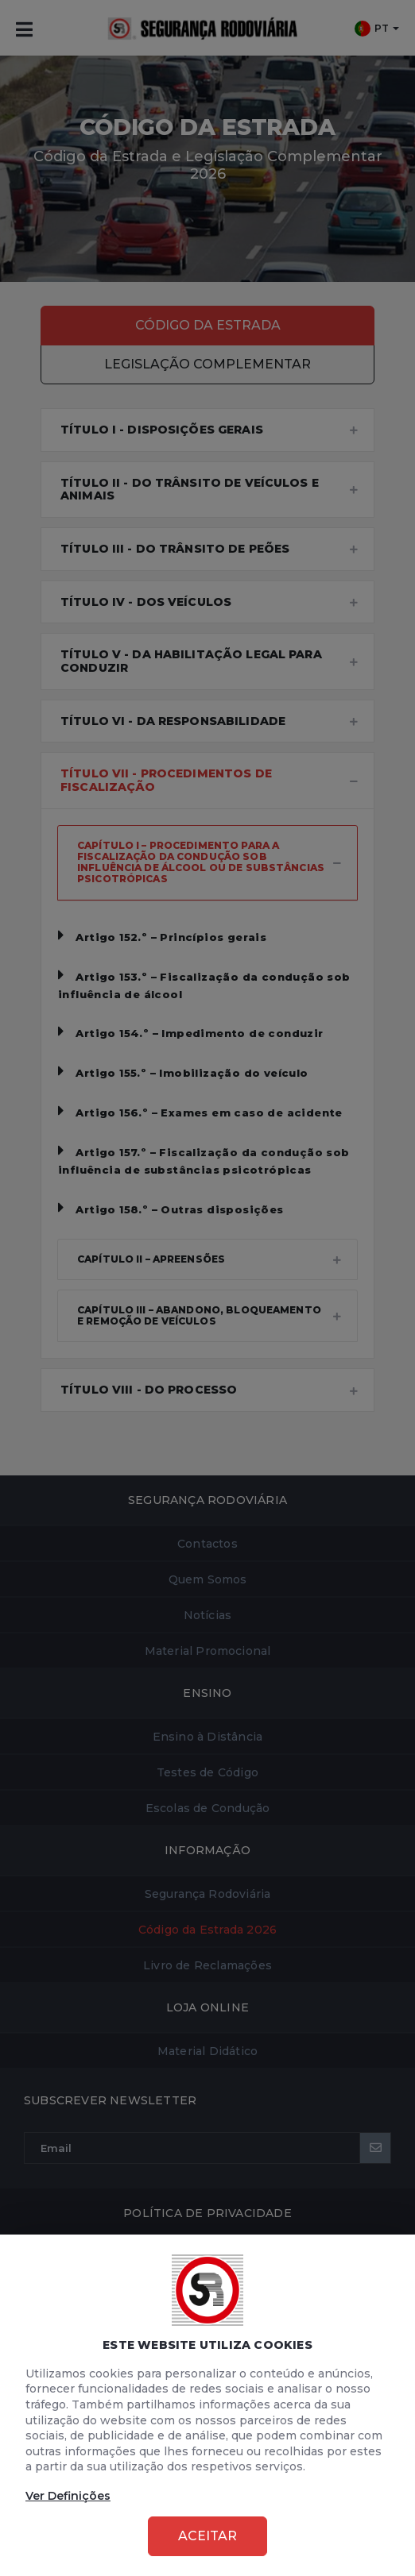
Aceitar (207, 2535)
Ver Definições (68, 2496)
